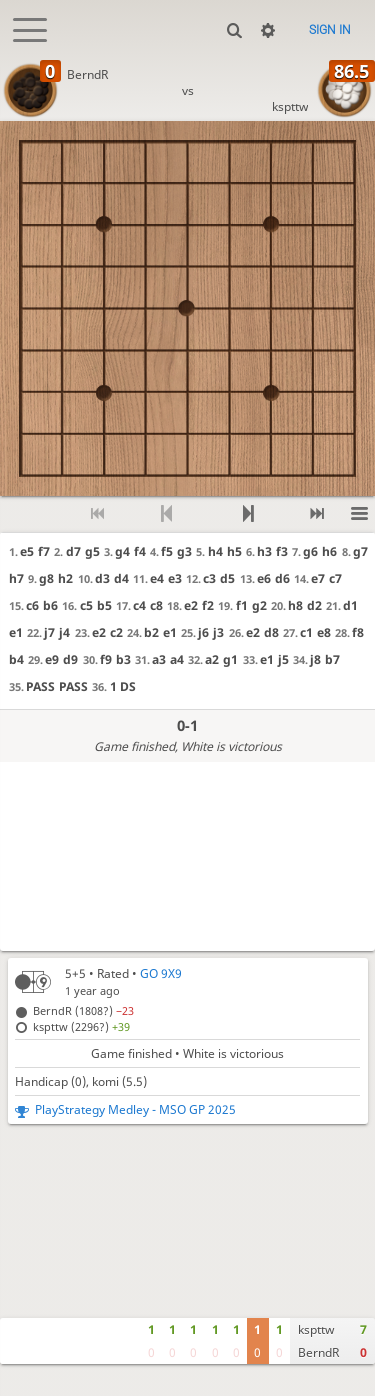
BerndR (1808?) (83, 1010)
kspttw (290, 106)
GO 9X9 (161, 973)
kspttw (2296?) (81, 1026)
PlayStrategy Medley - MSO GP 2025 (135, 1109)
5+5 (75, 973)
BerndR (87, 74)
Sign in (330, 30)
